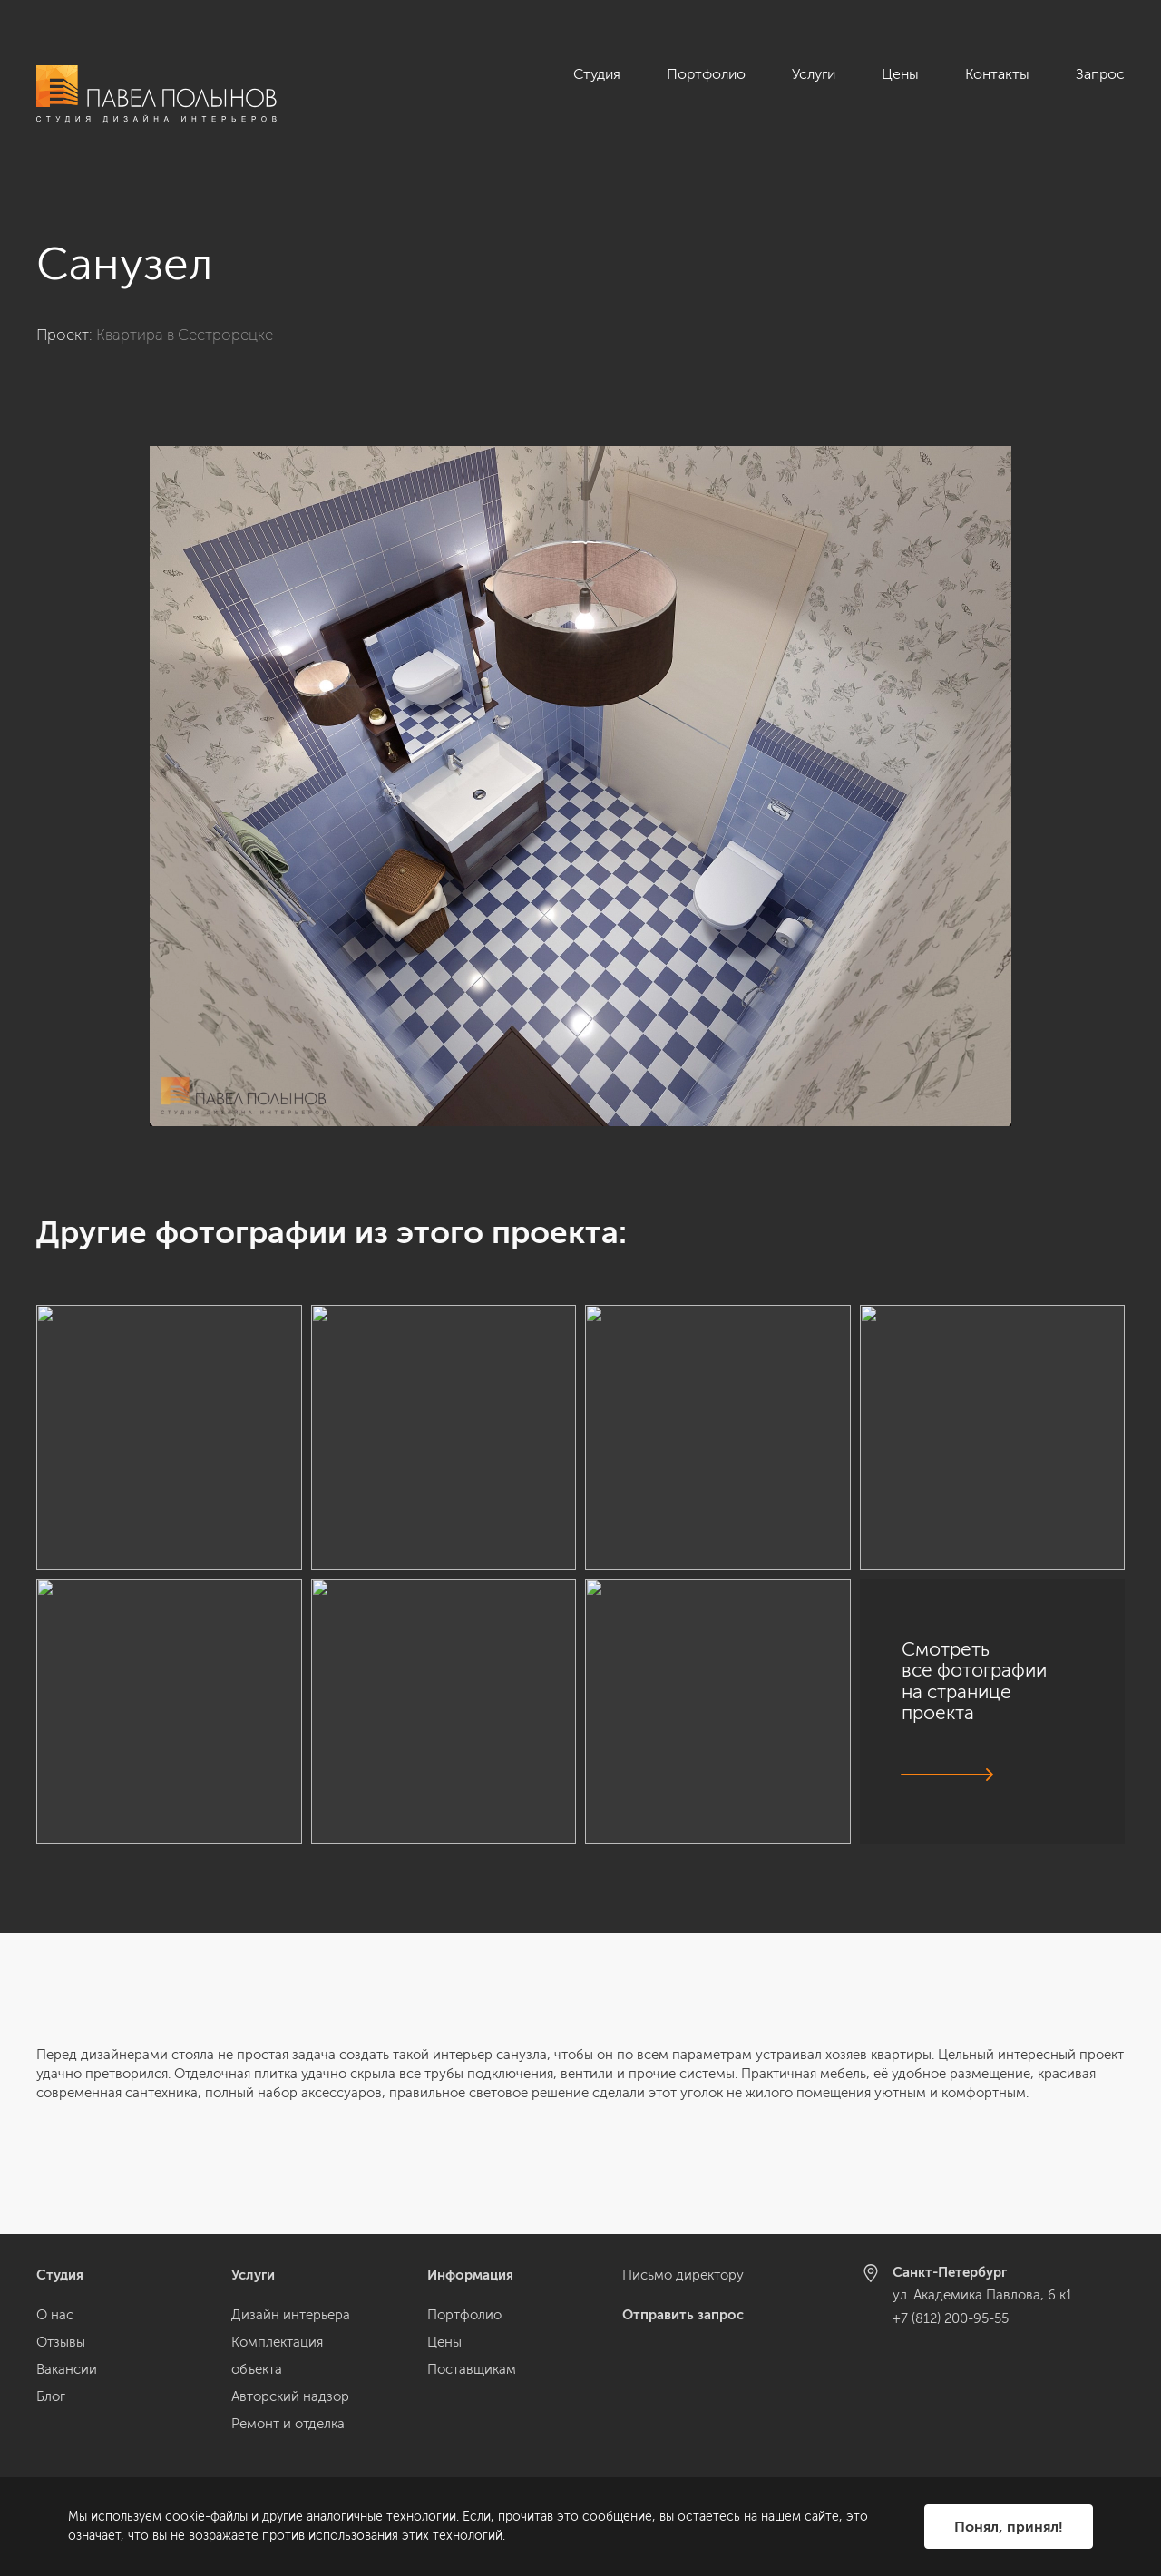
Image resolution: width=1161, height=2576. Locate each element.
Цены (900, 74)
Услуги (813, 74)
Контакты (997, 74)
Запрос (1100, 74)
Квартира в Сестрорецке (184, 335)
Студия (596, 74)
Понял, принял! (1008, 2526)
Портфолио (706, 74)
